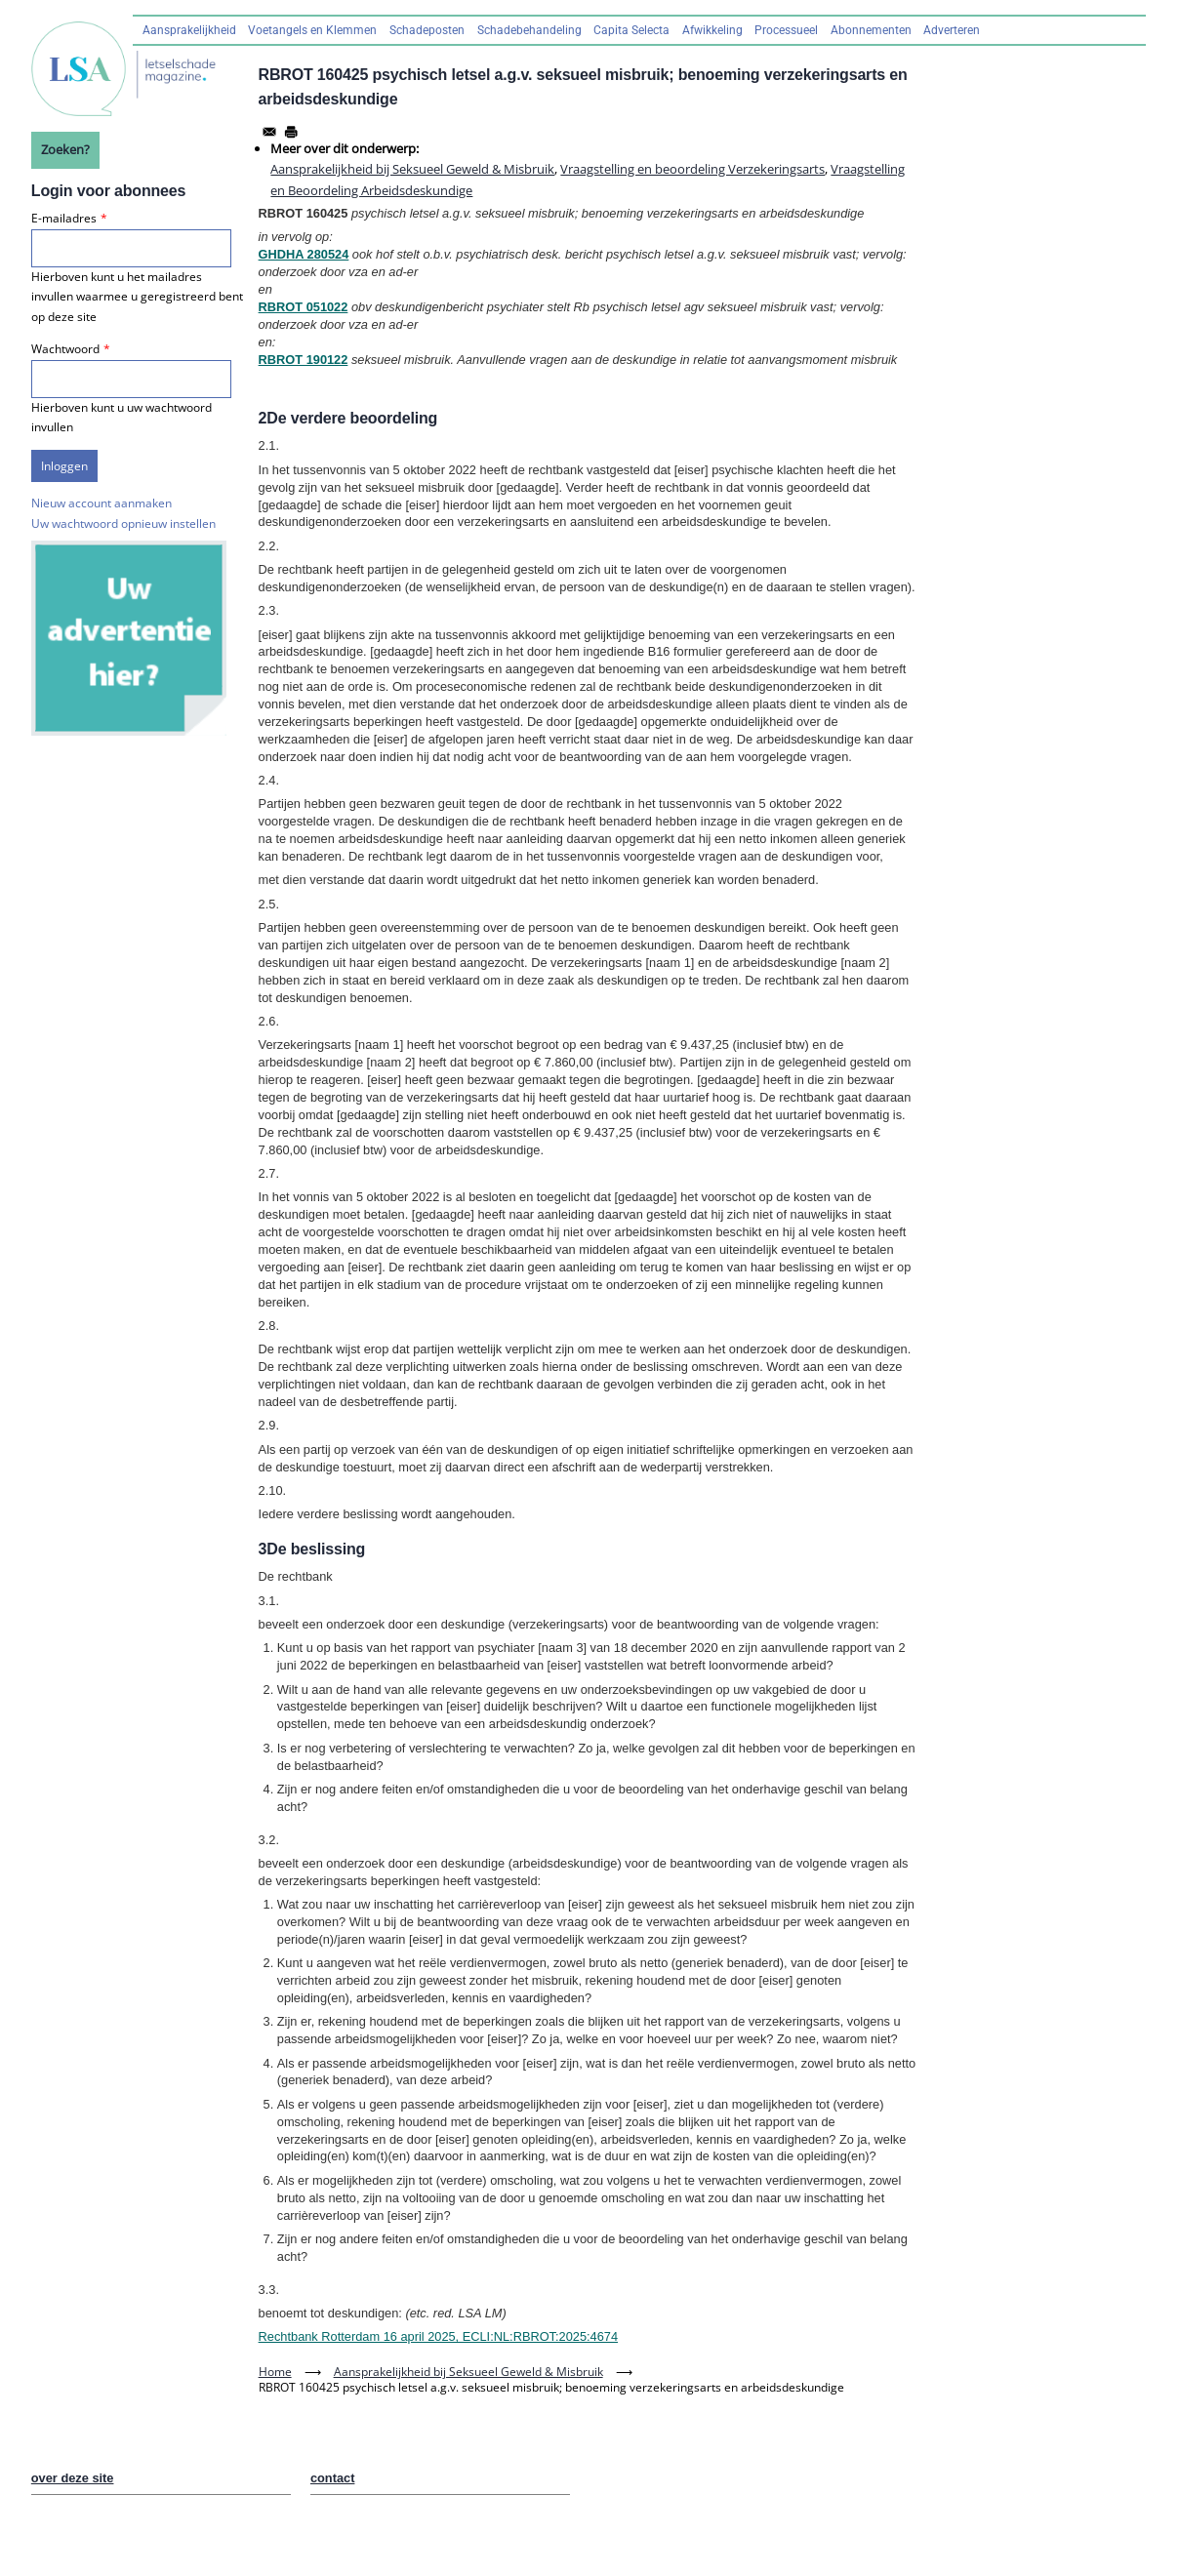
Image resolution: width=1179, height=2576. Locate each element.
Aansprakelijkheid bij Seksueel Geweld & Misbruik (412, 169)
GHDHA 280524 (304, 254)
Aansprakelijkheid (189, 30)
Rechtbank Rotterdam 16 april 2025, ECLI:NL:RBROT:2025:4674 (438, 2336)
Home (275, 2371)
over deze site (72, 2478)
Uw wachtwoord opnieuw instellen (123, 523)
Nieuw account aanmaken (101, 503)
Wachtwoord (65, 349)
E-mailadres (64, 218)
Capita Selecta (631, 30)
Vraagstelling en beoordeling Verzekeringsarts (692, 169)
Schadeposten (427, 30)
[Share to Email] (269, 132)
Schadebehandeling (529, 30)
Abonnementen (871, 30)
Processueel (786, 30)
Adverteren (951, 30)
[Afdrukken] (291, 132)
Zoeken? (65, 149)
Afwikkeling (712, 30)
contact (332, 2478)
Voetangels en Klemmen (312, 30)
